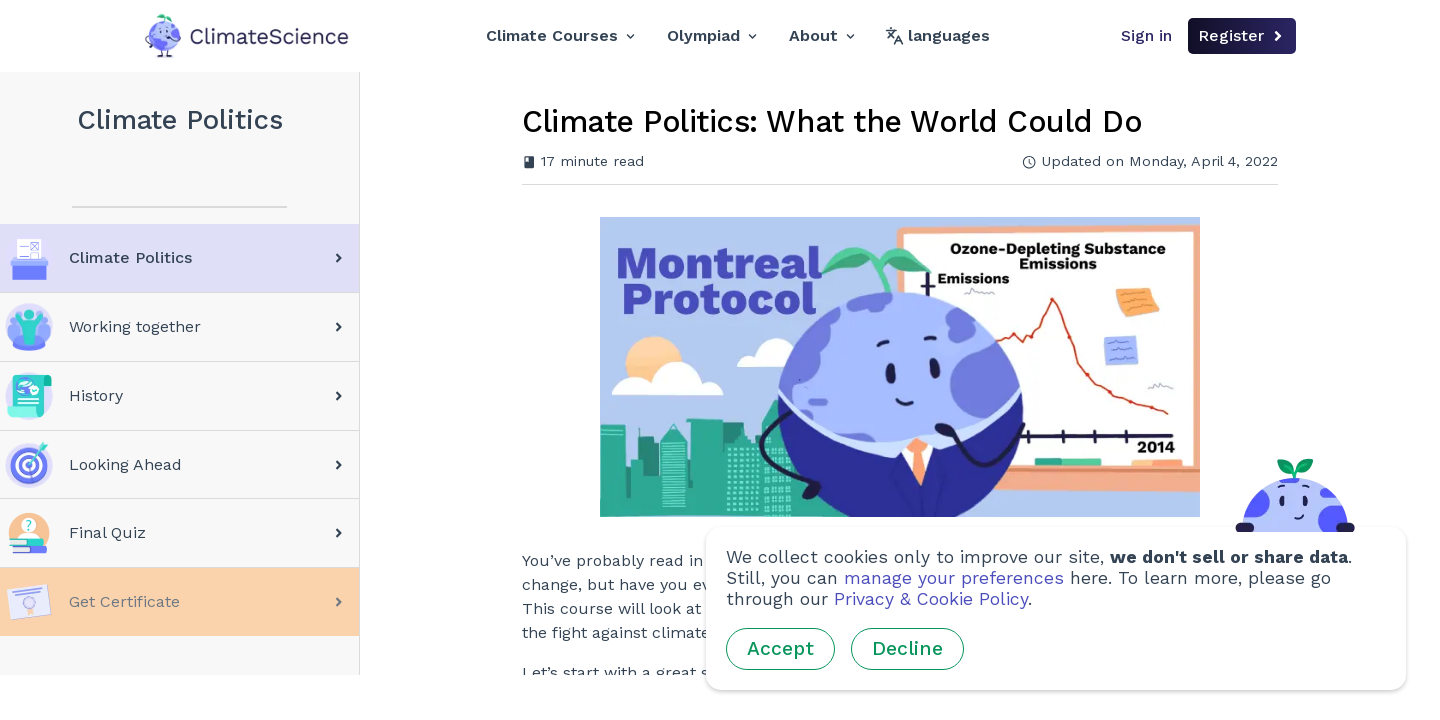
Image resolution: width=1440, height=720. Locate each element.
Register (1242, 35)
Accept (780, 648)
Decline (907, 648)
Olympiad (712, 35)
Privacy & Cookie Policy (931, 599)
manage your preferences (954, 578)
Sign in (1146, 35)
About (822, 35)
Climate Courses (560, 35)
